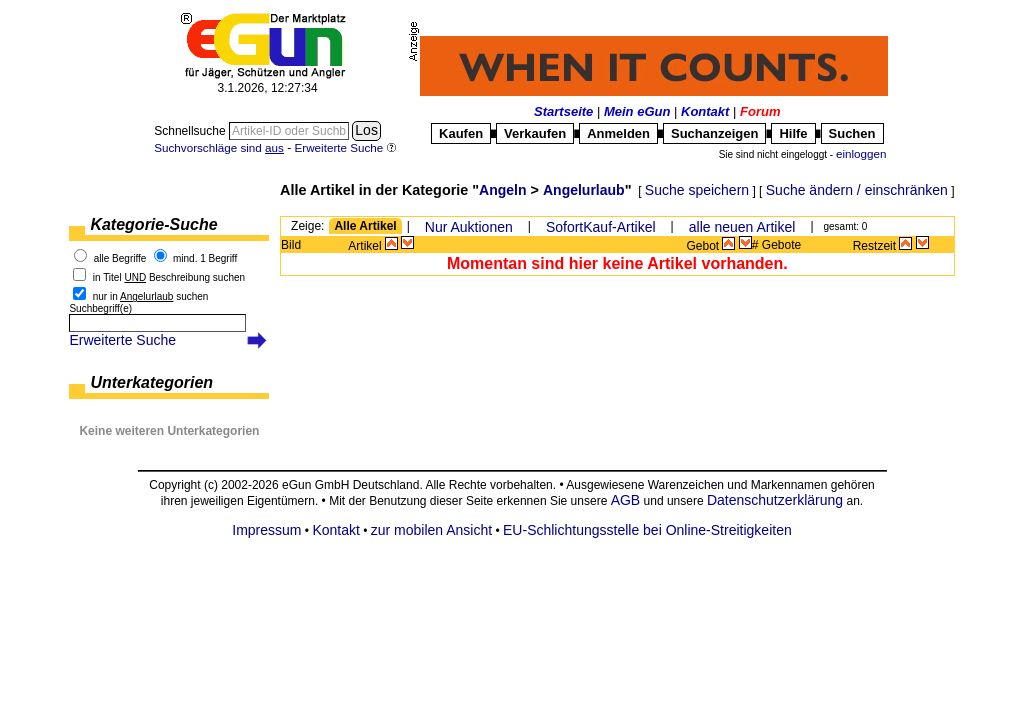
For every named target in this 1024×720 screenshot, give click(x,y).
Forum (760, 111)
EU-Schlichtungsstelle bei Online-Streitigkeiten (647, 530)
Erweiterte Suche (122, 340)
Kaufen (461, 133)
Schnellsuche (191, 131)
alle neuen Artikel (742, 227)
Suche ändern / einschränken (857, 190)
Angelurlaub (584, 190)
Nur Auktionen (469, 227)
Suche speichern (697, 190)
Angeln (502, 190)
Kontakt (705, 111)
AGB (626, 500)
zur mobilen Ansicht (431, 530)
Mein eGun (637, 111)
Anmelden (618, 133)
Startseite (563, 111)
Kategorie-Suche (153, 224)
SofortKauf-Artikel (601, 227)
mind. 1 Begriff (205, 258)
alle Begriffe (120, 258)
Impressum (266, 530)
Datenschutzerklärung (775, 500)
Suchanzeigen (714, 133)
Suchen (852, 133)
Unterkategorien (151, 382)
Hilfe (793, 133)
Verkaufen (535, 133)
